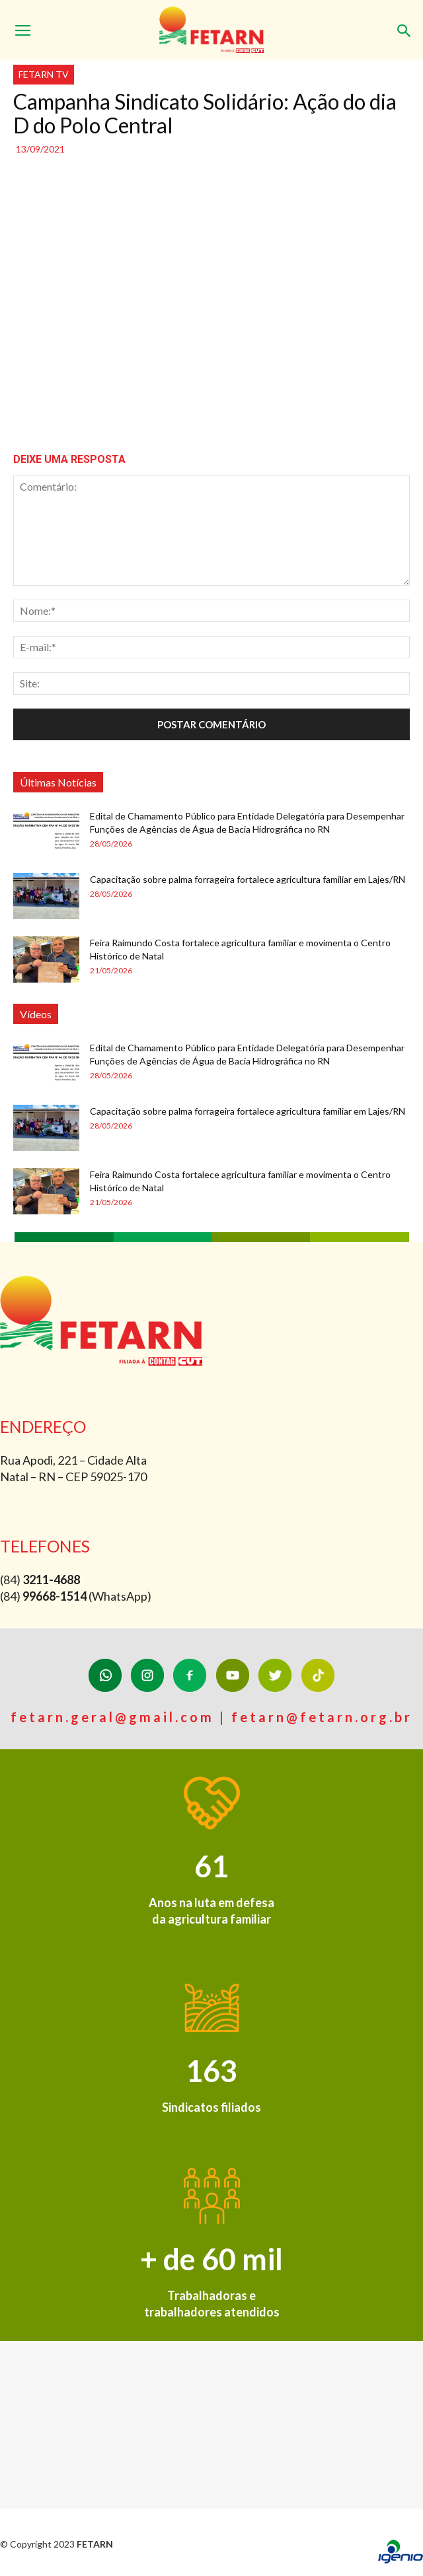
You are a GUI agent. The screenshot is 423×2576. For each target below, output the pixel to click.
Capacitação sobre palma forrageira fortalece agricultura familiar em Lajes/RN (247, 879)
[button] (404, 24)
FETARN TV (44, 74)
